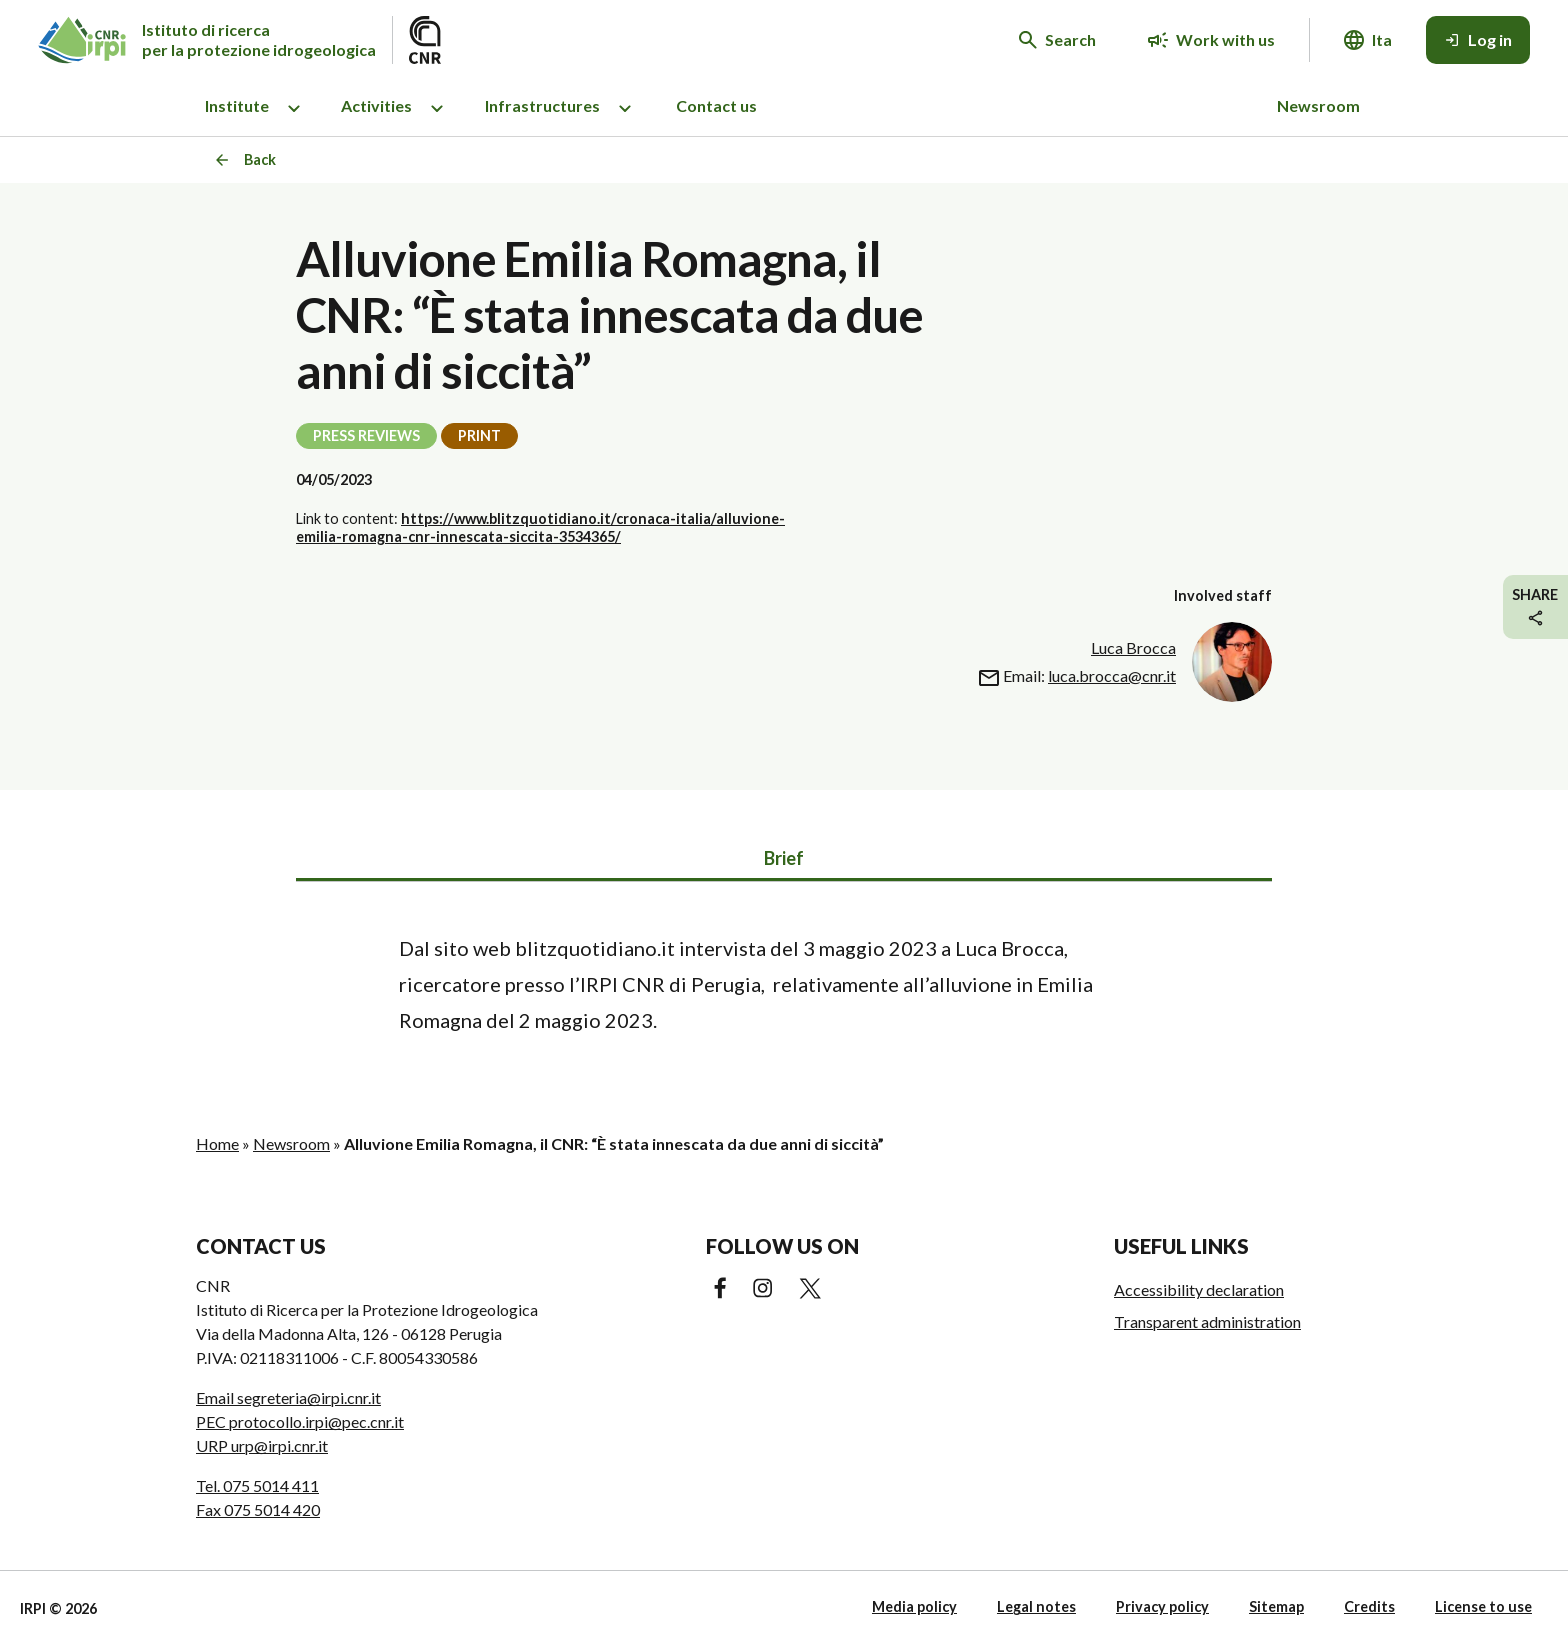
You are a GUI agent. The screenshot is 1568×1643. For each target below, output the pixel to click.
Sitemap (1276, 1606)
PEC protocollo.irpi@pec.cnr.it (300, 1421)
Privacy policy (1162, 1606)
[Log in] (1478, 40)
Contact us (716, 105)
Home (217, 1143)
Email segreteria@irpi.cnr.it (288, 1397)
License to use (1483, 1606)
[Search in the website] (1057, 40)
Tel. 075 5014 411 (257, 1485)
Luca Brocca (1133, 647)
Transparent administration (1207, 1321)
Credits (1369, 1606)
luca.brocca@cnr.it (1112, 675)
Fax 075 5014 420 (258, 1509)
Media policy (914, 1606)
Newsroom (1318, 105)
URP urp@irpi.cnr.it (262, 1445)
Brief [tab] (784, 858)
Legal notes (1036, 1606)
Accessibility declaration (1199, 1289)
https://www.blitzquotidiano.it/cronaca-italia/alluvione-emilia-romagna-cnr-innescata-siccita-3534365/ (540, 527)
